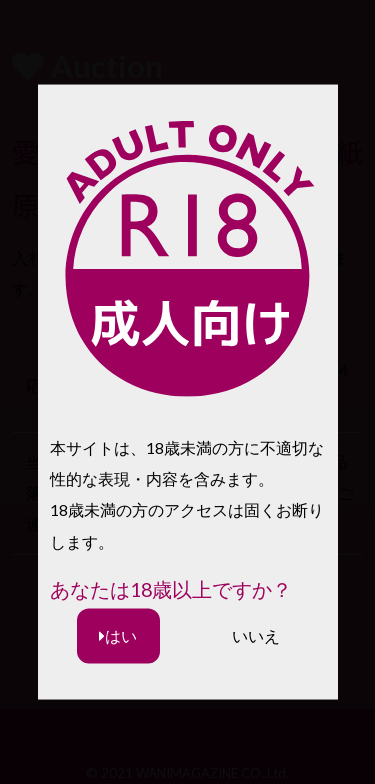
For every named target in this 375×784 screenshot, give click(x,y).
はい (118, 635)
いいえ (256, 635)
